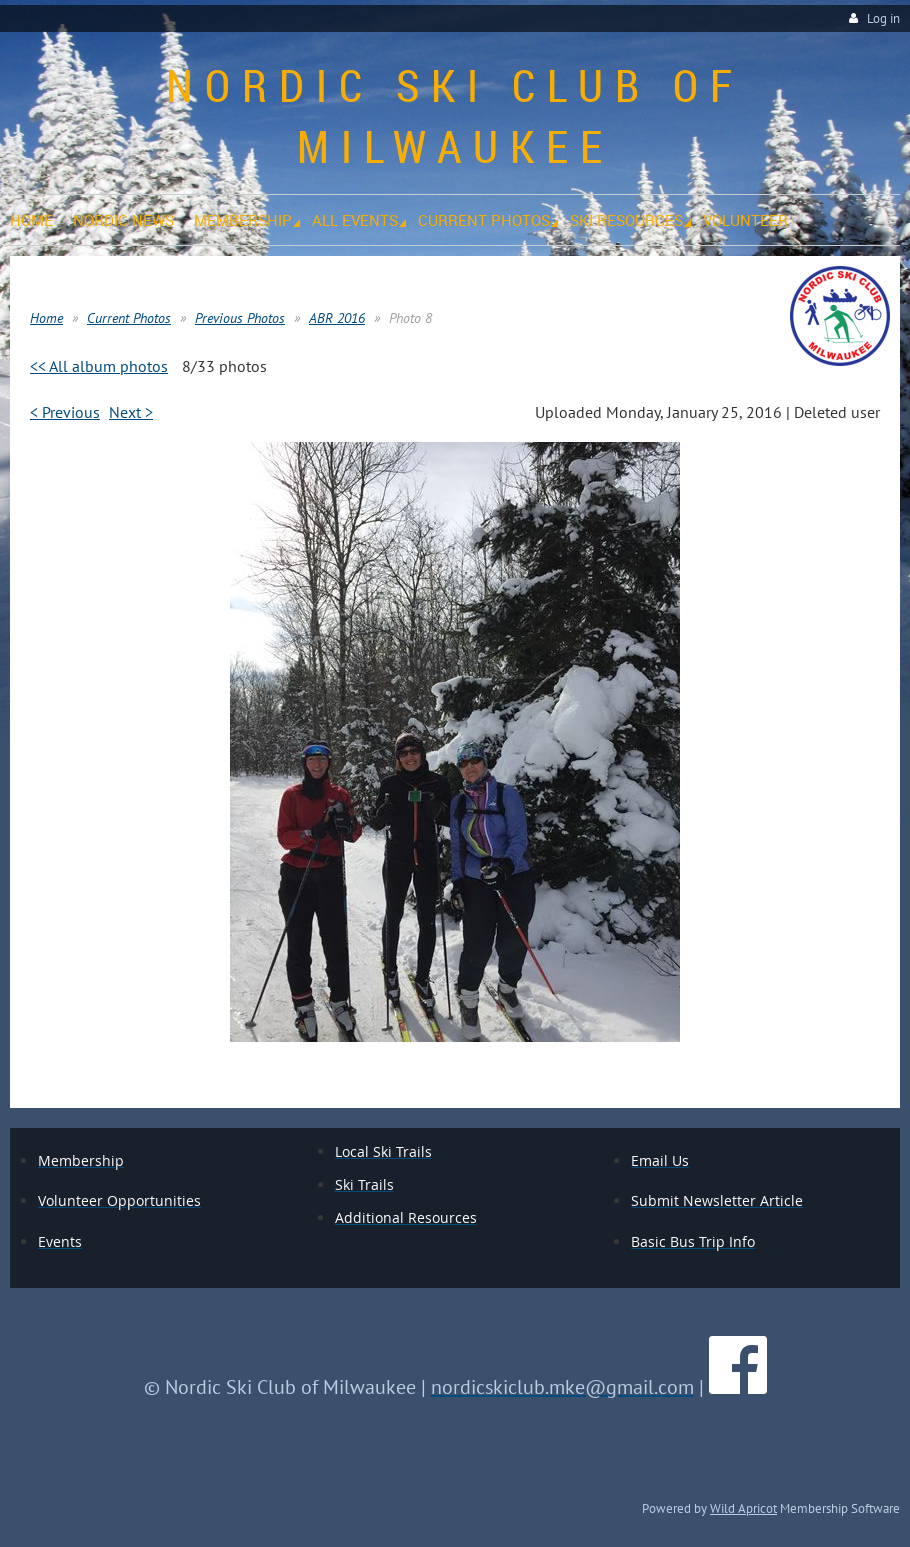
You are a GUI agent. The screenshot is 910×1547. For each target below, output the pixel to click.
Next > (131, 412)
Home (46, 318)
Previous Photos (240, 318)
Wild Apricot (743, 1508)
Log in (883, 18)
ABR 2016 (337, 318)
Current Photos (129, 318)
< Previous (65, 412)
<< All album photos (99, 366)
